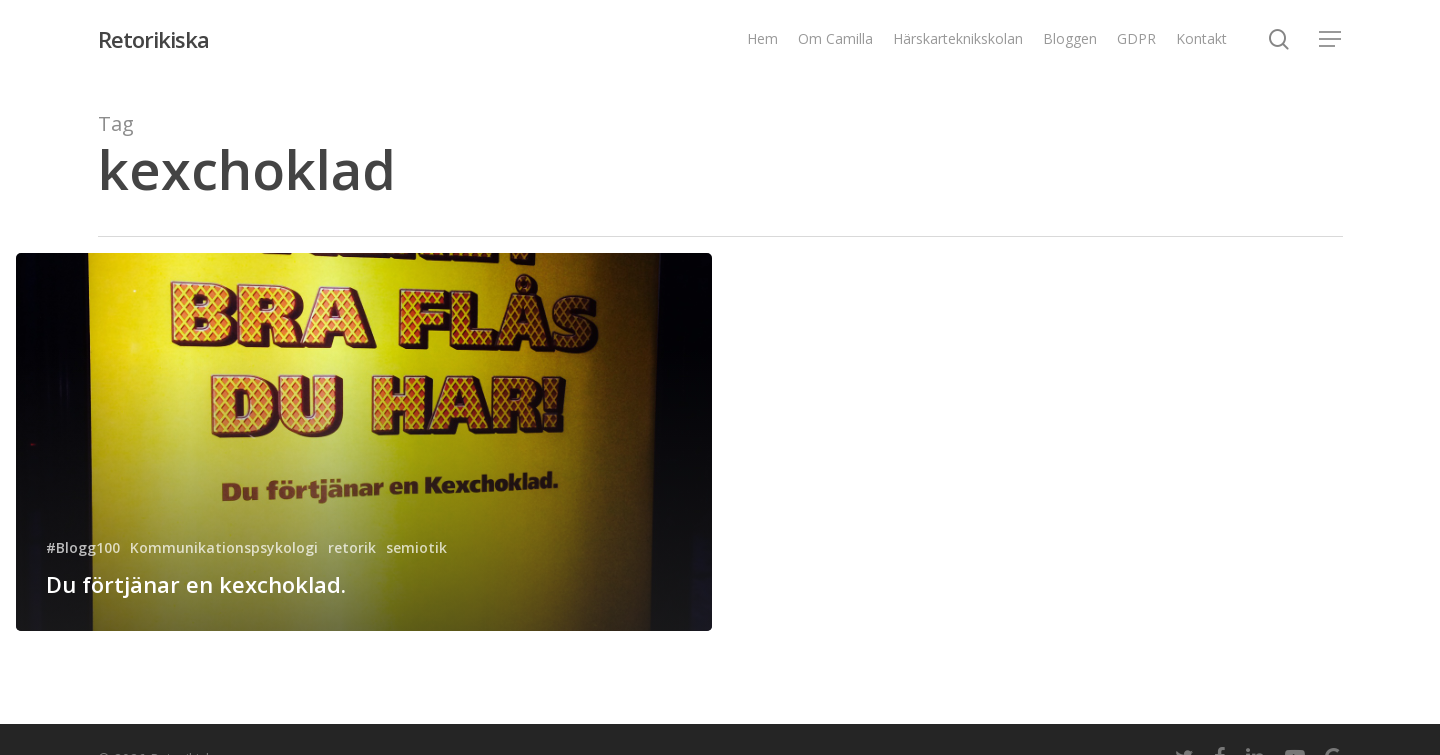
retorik (352, 547)
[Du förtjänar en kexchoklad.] (364, 442)
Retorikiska (153, 39)
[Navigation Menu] (1331, 39)
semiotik (416, 547)
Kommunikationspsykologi (224, 547)
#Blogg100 (83, 547)
